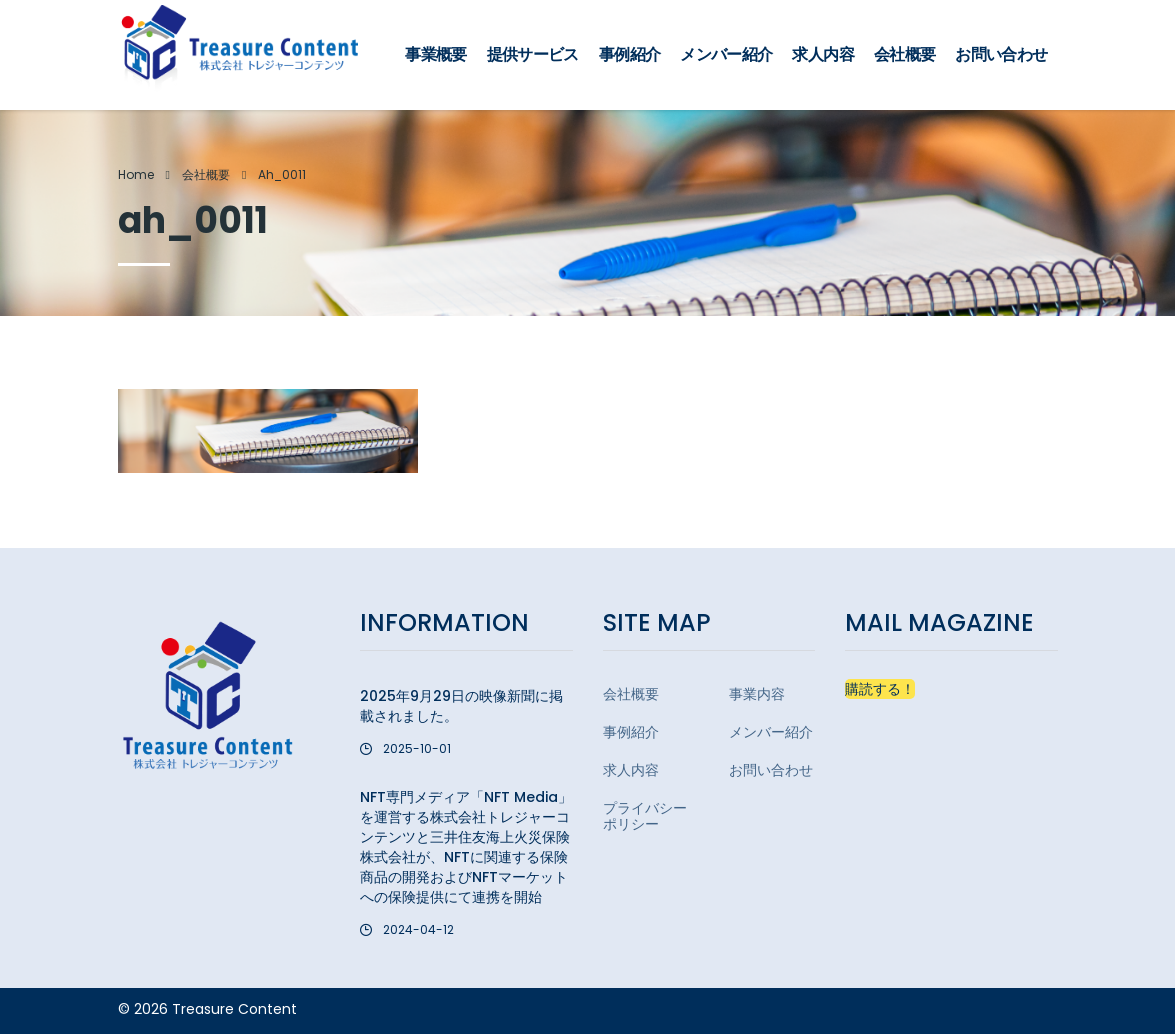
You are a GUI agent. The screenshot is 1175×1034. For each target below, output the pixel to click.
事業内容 (757, 694)
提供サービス (533, 54)
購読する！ (880, 689)
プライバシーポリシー (645, 816)
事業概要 (435, 54)
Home (136, 174)
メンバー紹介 (726, 54)
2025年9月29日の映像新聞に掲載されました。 (461, 706)
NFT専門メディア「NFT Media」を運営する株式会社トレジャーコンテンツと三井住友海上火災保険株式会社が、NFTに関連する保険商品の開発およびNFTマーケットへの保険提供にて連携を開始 (466, 847)
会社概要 (904, 54)
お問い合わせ (1001, 54)
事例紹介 (629, 54)
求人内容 (822, 54)
